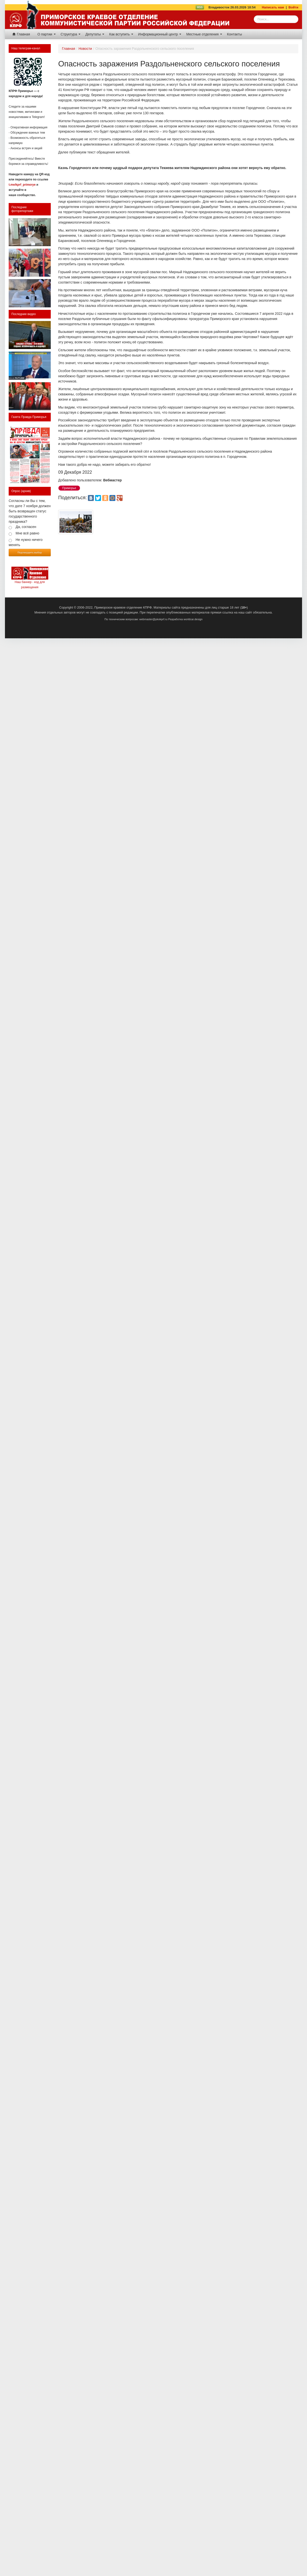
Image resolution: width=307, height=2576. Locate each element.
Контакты (234, 34)
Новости (85, 49)
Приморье (69, 488)
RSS (200, 7)
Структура (70, 34)
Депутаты (94, 34)
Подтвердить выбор (30, 552)
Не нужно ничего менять (26, 542)
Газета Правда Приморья (28, 417)
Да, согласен (26, 527)
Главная (21, 34)
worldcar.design (192, 619)
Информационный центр (159, 34)
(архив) (26, 491)
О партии (46, 34)
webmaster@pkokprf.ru (153, 619)
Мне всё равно (27, 533)
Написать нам (273, 7)
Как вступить (121, 34)
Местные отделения (204, 34)
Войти (293, 7)
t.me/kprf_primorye (22, 184)
